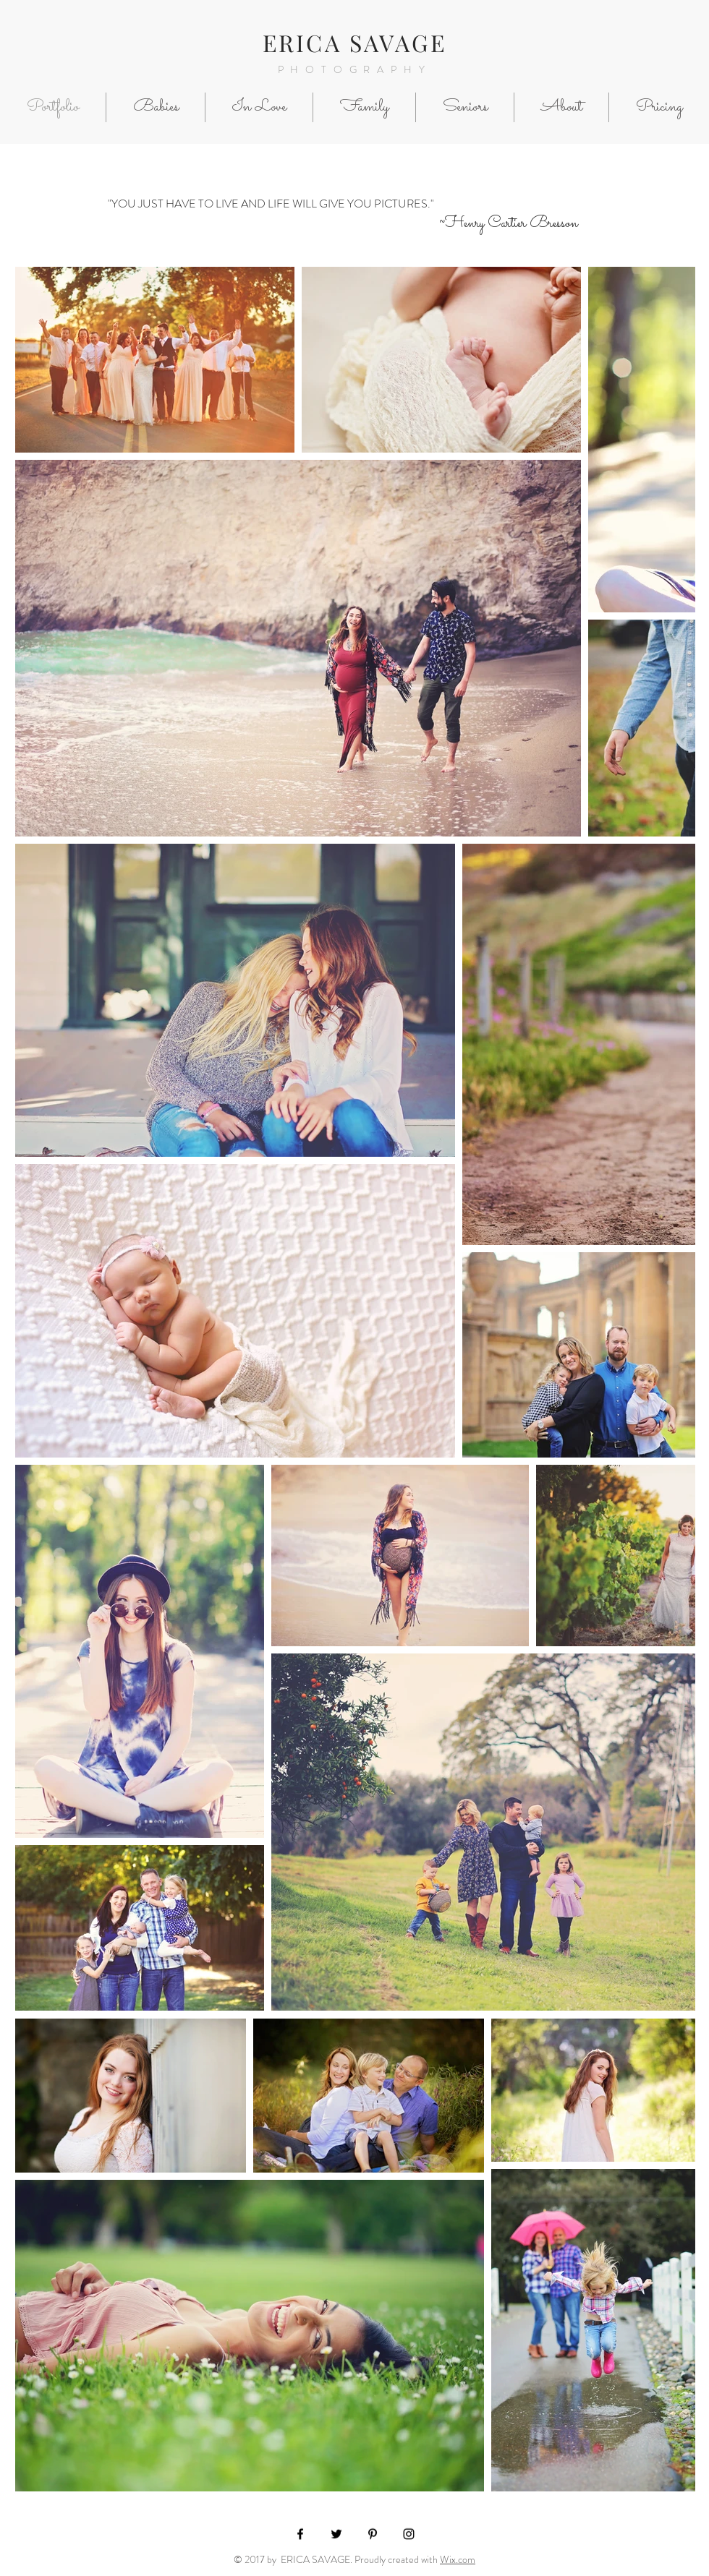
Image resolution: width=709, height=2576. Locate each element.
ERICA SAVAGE (354, 42)
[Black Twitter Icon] (336, 2534)
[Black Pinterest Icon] (372, 2534)
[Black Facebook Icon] (300, 2534)
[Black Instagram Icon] (409, 2534)
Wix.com (457, 2559)
